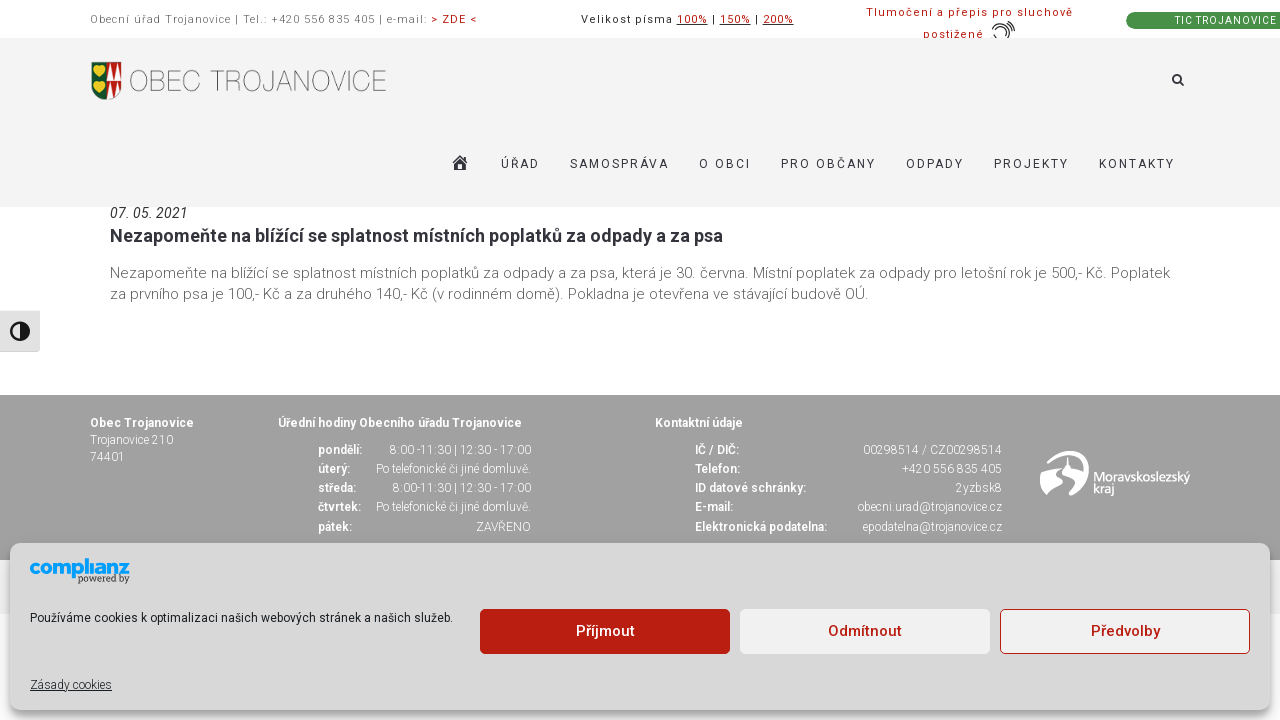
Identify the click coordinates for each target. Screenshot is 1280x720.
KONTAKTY (1137, 164)
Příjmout (605, 631)
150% (735, 19)
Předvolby (1125, 631)
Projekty (1031, 164)
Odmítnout (865, 631)
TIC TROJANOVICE (1226, 20)
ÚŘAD (520, 164)
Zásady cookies (71, 685)
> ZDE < (454, 19)
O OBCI (725, 164)
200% (778, 19)
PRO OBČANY (828, 164)
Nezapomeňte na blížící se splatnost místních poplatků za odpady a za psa (416, 235)
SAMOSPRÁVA (619, 164)
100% (692, 19)
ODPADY (935, 164)
